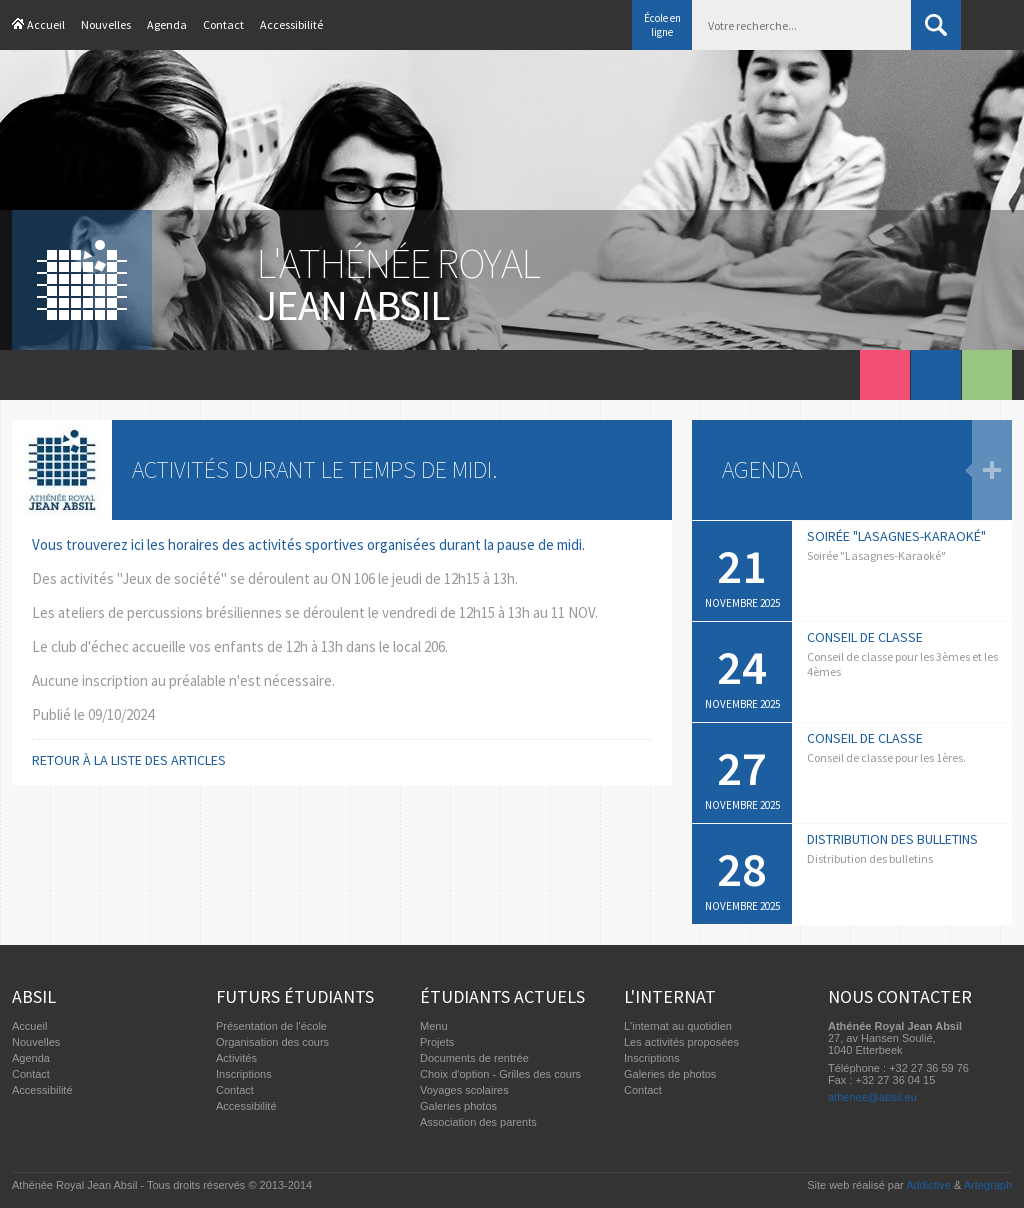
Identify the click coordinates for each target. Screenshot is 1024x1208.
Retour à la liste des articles (129, 760)
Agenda (167, 24)
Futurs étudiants (295, 996)
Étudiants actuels (502, 996)
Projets (437, 1042)
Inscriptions (244, 1074)
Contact (223, 24)
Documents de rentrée (474, 1058)
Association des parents (478, 1122)
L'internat (670, 996)
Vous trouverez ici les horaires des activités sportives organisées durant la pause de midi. (308, 544)
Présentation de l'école (271, 1026)
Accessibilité (291, 24)
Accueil (46, 24)
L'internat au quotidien (678, 1026)
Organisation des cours (272, 1042)
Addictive (928, 1185)
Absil (34, 996)
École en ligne (662, 25)
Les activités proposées (681, 1042)
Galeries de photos (670, 1074)
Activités (236, 1058)
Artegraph (988, 1185)
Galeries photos (458, 1106)
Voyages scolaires (464, 1090)
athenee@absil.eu (872, 1097)
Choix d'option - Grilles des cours (500, 1074)
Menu (434, 1026)
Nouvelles (106, 24)
